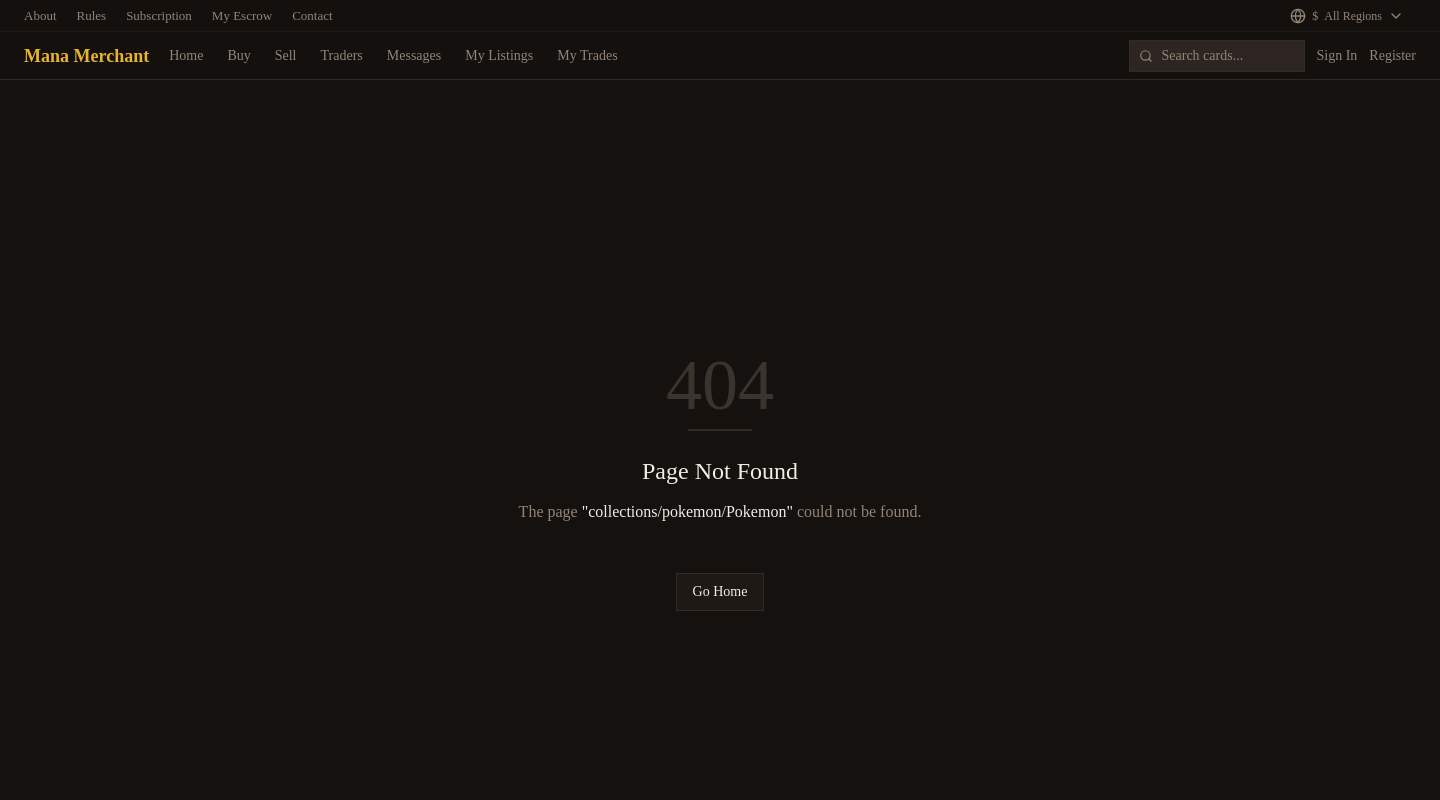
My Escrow (242, 15)
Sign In (1337, 55)
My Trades (587, 55)
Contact (312, 15)
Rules (92, 15)
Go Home (720, 591)
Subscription (159, 15)
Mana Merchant (86, 56)
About (40, 15)
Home (186, 55)
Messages (414, 55)
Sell (286, 55)
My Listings (499, 55)
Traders (342, 55)
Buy (238, 55)
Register (1392, 55)
